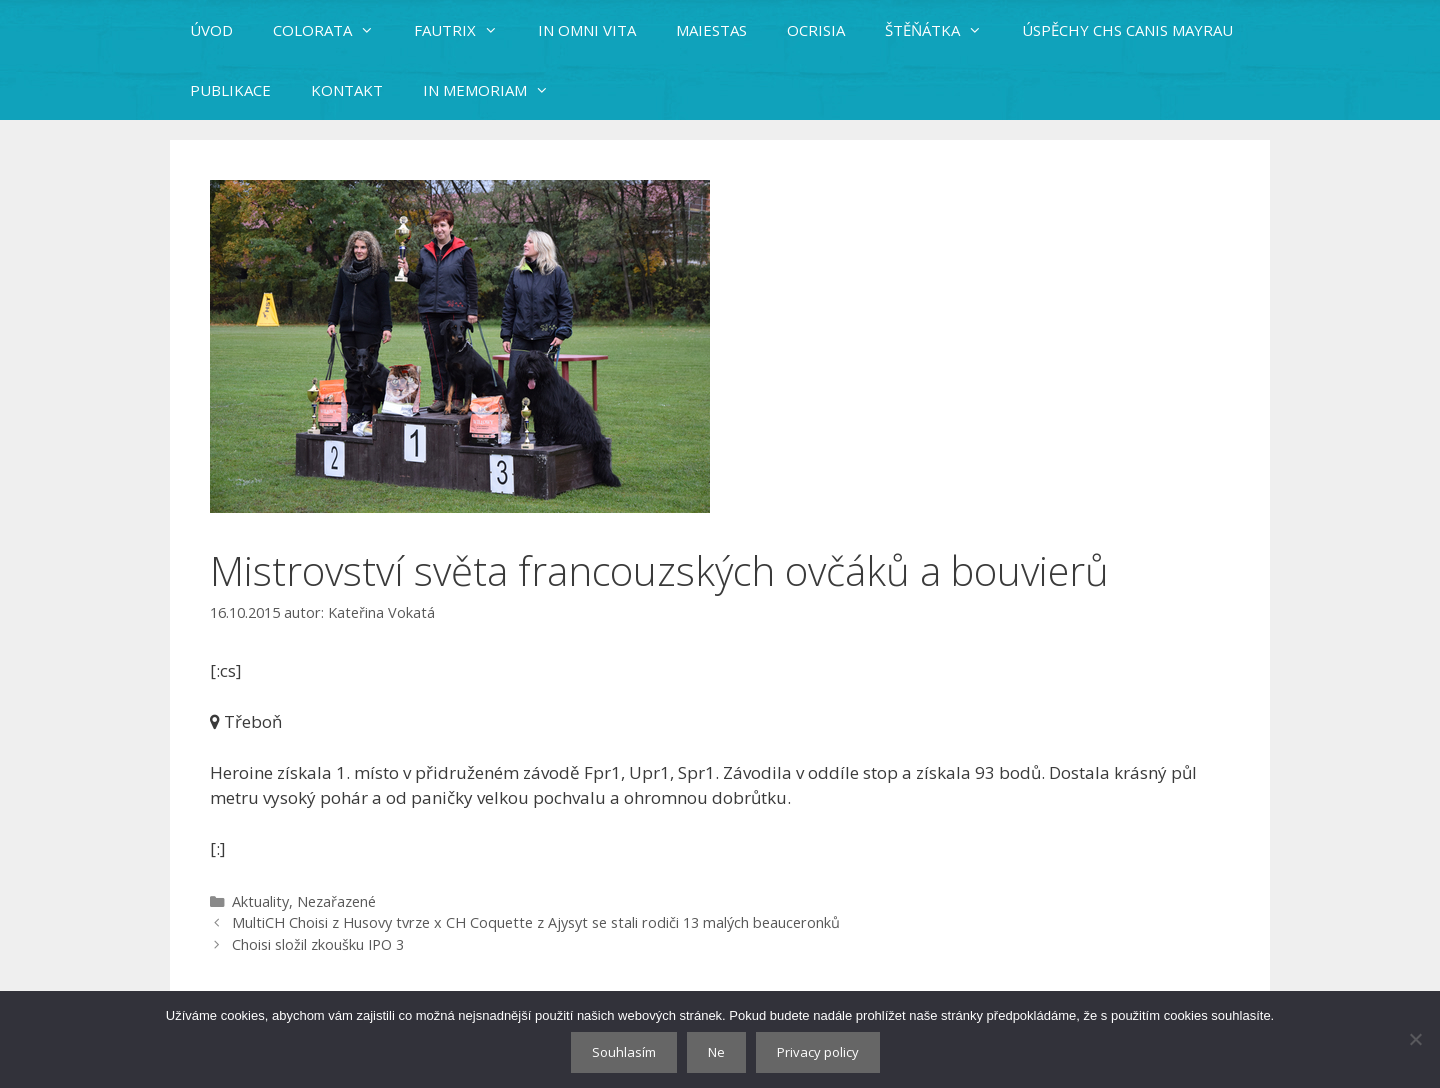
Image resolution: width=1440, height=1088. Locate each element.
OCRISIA (816, 30)
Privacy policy (818, 1052)
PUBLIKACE (230, 90)
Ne (716, 1052)
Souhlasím (624, 1052)
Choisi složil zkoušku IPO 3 (318, 944)
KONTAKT (347, 90)
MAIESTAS (711, 30)
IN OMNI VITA (587, 30)
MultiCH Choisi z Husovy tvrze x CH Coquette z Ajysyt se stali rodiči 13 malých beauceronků (536, 922)
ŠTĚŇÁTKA (943, 30)
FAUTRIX (466, 30)
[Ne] (1415, 1039)
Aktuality (260, 901)
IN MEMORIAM (496, 90)
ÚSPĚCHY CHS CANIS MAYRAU (1127, 30)
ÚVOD (211, 30)
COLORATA (333, 30)
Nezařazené (336, 901)
